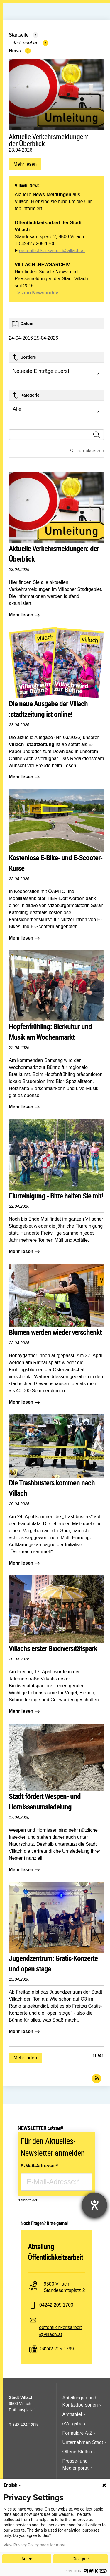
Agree (26, 2558)
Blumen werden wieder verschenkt (55, 1332)
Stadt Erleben (25, 42)
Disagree (80, 2558)
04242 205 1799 (57, 2348)
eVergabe (72, 2423)
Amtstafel (72, 2414)
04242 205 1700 (56, 2304)
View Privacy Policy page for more (34, 2545)
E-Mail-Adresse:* (39, 2165)
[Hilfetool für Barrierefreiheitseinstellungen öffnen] (94, 2205)
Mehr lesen (25, 165)
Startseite (19, 34)
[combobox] (56, 374)
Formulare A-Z (77, 2432)
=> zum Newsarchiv (36, 292)
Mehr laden (25, 2057)
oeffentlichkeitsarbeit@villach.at (52, 250)
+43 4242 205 (25, 2424)
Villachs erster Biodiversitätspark (53, 1648)
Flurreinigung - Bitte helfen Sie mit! (56, 1195)
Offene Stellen (77, 2451)
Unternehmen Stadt (82, 2442)
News (15, 50)
